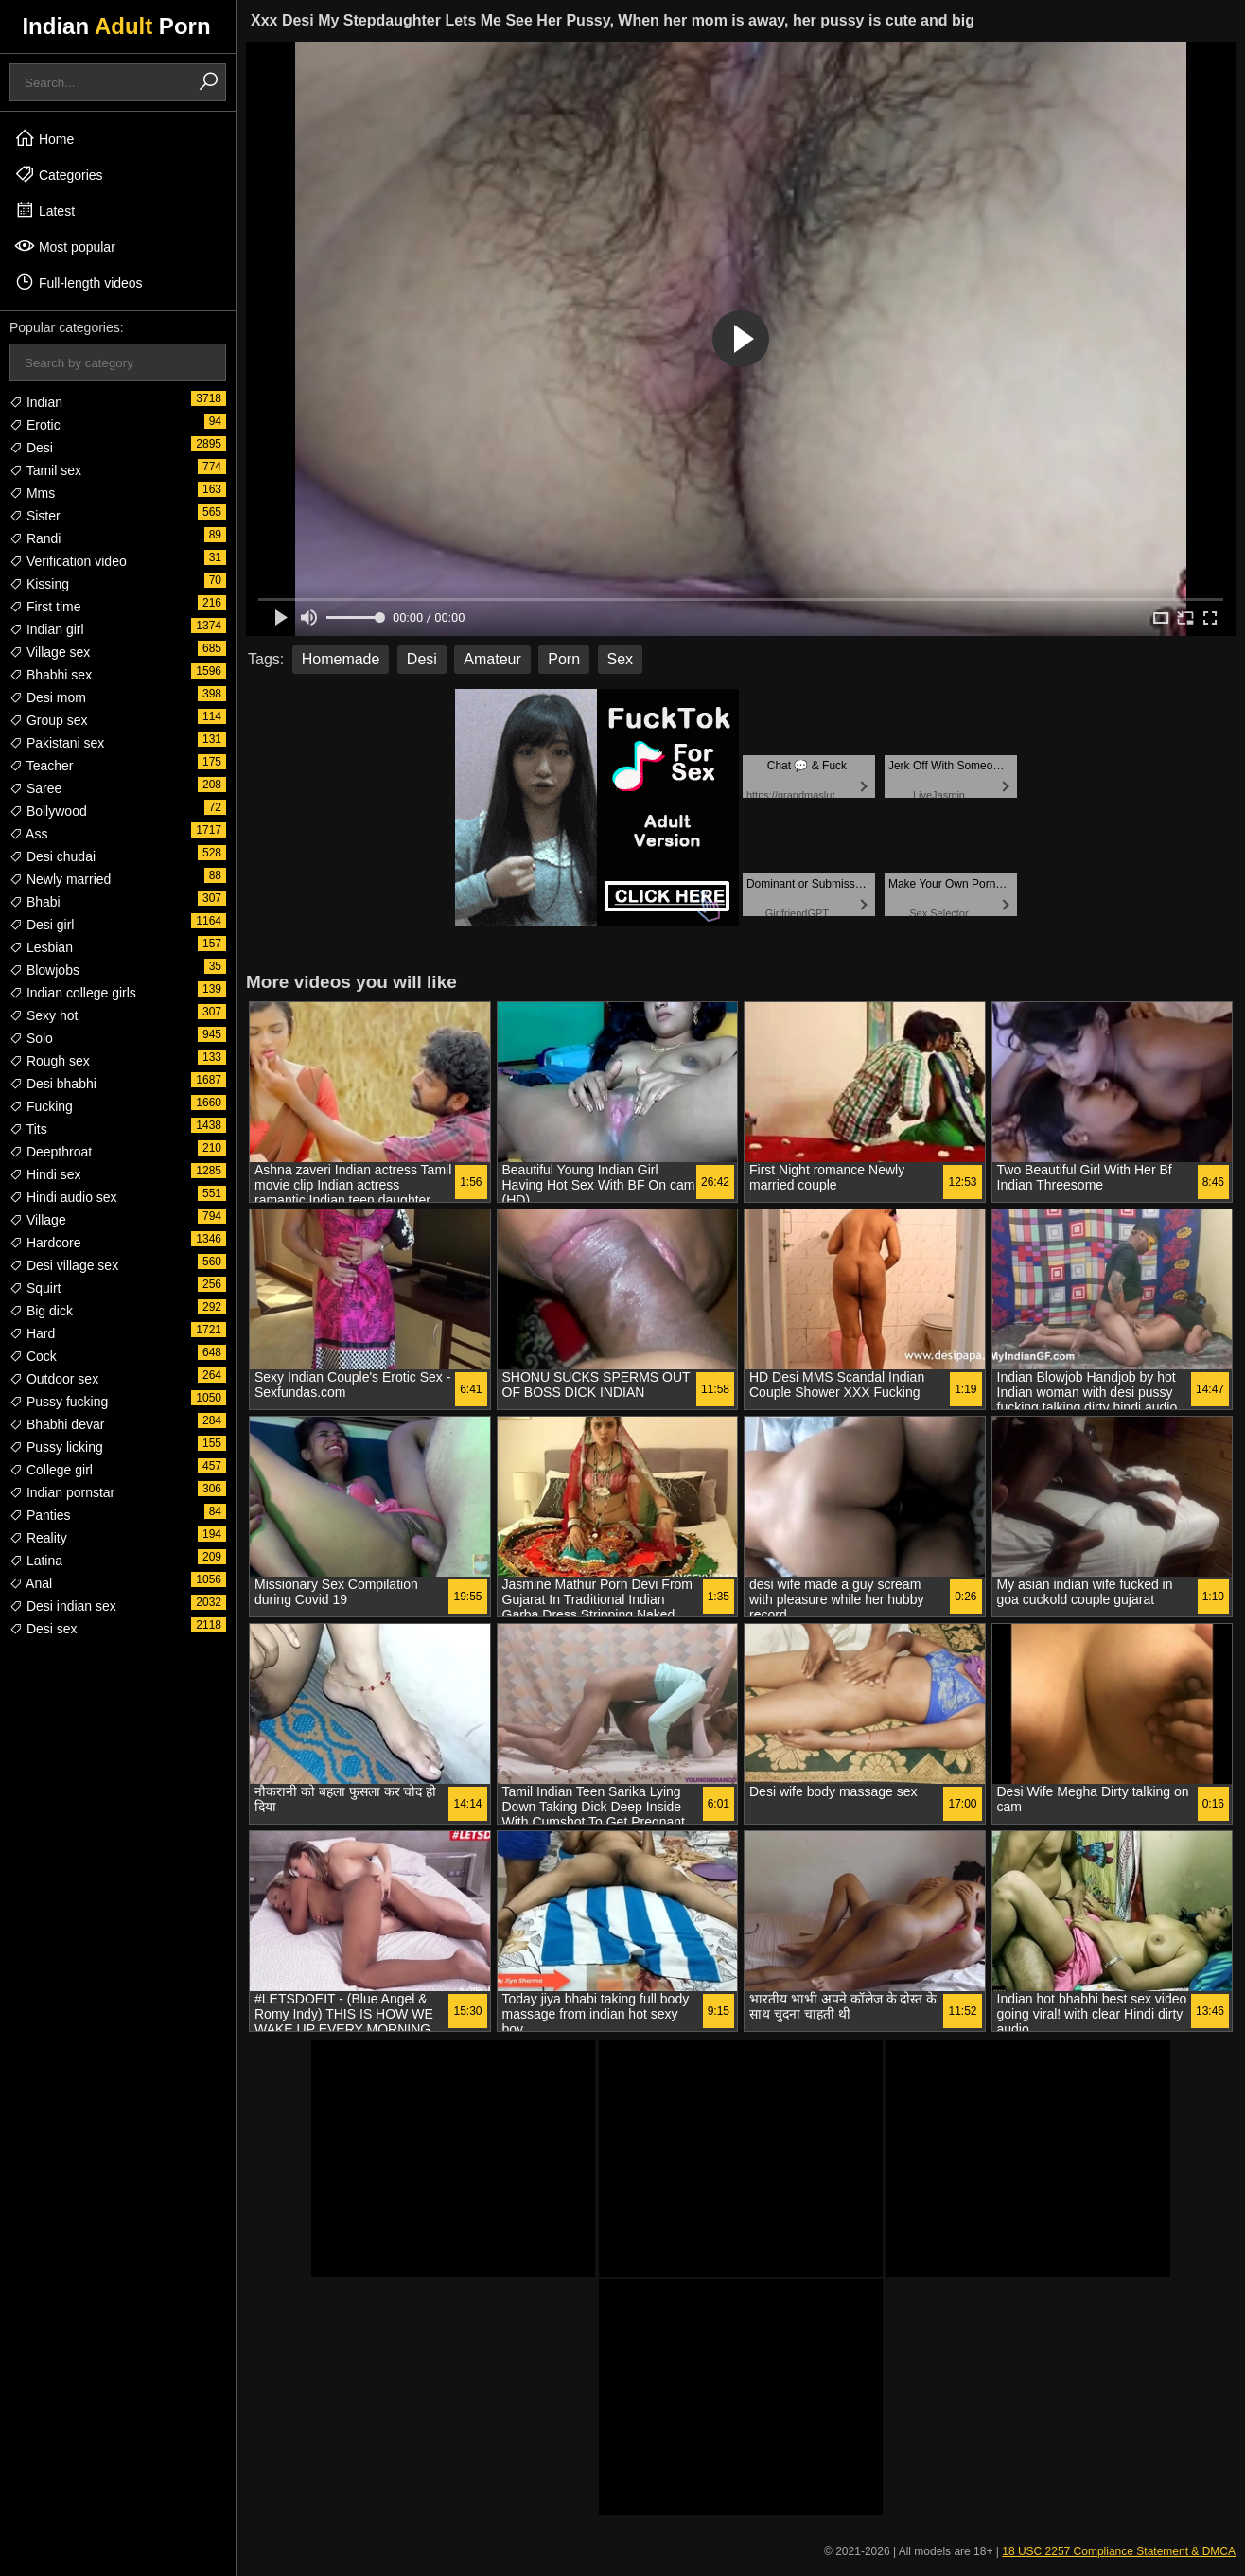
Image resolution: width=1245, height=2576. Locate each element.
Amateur (492, 659)
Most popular (64, 246)
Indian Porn (116, 26)
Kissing (39, 583)
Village (37, 1219)
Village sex (49, 652)
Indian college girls (72, 992)
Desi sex (43, 1628)
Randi (35, 538)
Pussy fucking (58, 1401)
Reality (38, 1537)
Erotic (35, 424)
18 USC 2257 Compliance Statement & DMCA (1119, 2551)
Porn (564, 659)
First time (44, 606)
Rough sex (49, 1060)
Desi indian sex (62, 1606)
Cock (33, 1356)
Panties (40, 1515)
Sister (35, 515)
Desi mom (47, 697)
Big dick (41, 1310)
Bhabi (35, 901)
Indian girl (46, 629)
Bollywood (48, 811)
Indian (35, 402)
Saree (35, 788)
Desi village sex (63, 1265)
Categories (58, 174)
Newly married (60, 879)
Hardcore (44, 1242)
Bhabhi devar (56, 1424)
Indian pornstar (61, 1492)
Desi (31, 447)
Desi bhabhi (52, 1083)
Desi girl (41, 924)
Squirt (35, 1288)
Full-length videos (78, 282)
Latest (44, 210)
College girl (51, 1469)
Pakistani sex (56, 742)
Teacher (41, 765)
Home (44, 138)
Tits (28, 1129)
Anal (30, 1583)
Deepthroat (50, 1151)
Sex (620, 659)
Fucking (41, 1106)
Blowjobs (44, 970)
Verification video (68, 561)
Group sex (48, 720)
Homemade (341, 659)
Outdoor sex (53, 1378)
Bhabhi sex (50, 674)
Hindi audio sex (63, 1197)
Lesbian (41, 947)
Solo (31, 1038)
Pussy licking (56, 1447)
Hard (32, 1333)
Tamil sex (45, 470)
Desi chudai (52, 856)
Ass (28, 833)
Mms (32, 493)
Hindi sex (44, 1174)
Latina (35, 1560)
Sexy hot (43, 1015)
